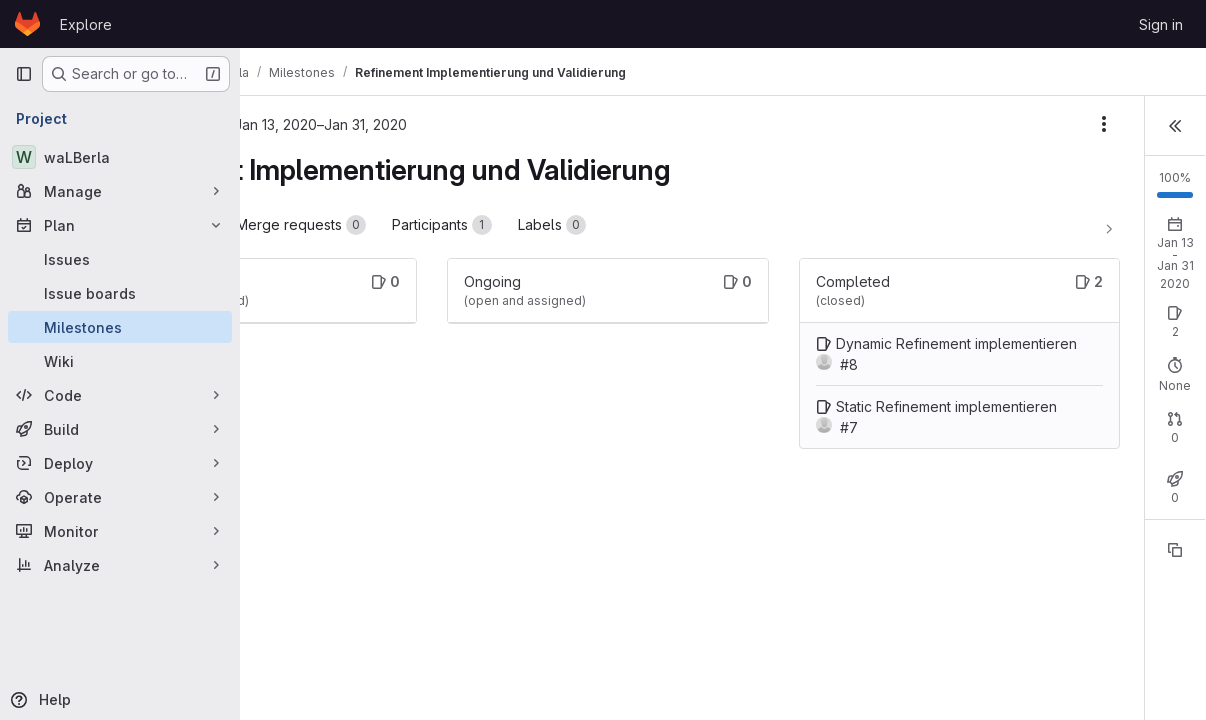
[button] (1175, 124)
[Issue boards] (120, 293)
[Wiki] (120, 361)
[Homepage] (27, 24)
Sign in (1161, 24)
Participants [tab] (610, 225)
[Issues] (120, 259)
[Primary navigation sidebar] (24, 74)
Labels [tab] (720, 225)
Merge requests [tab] (469, 225)
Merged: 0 (1123, 462)
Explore (86, 24)
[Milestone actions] (876, 124)
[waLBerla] (120, 157)
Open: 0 (964, 328)
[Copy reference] (1175, 581)
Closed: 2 (1039, 328)
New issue (1153, 310)
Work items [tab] (327, 225)
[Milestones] (120, 327)
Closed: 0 (1039, 462)
